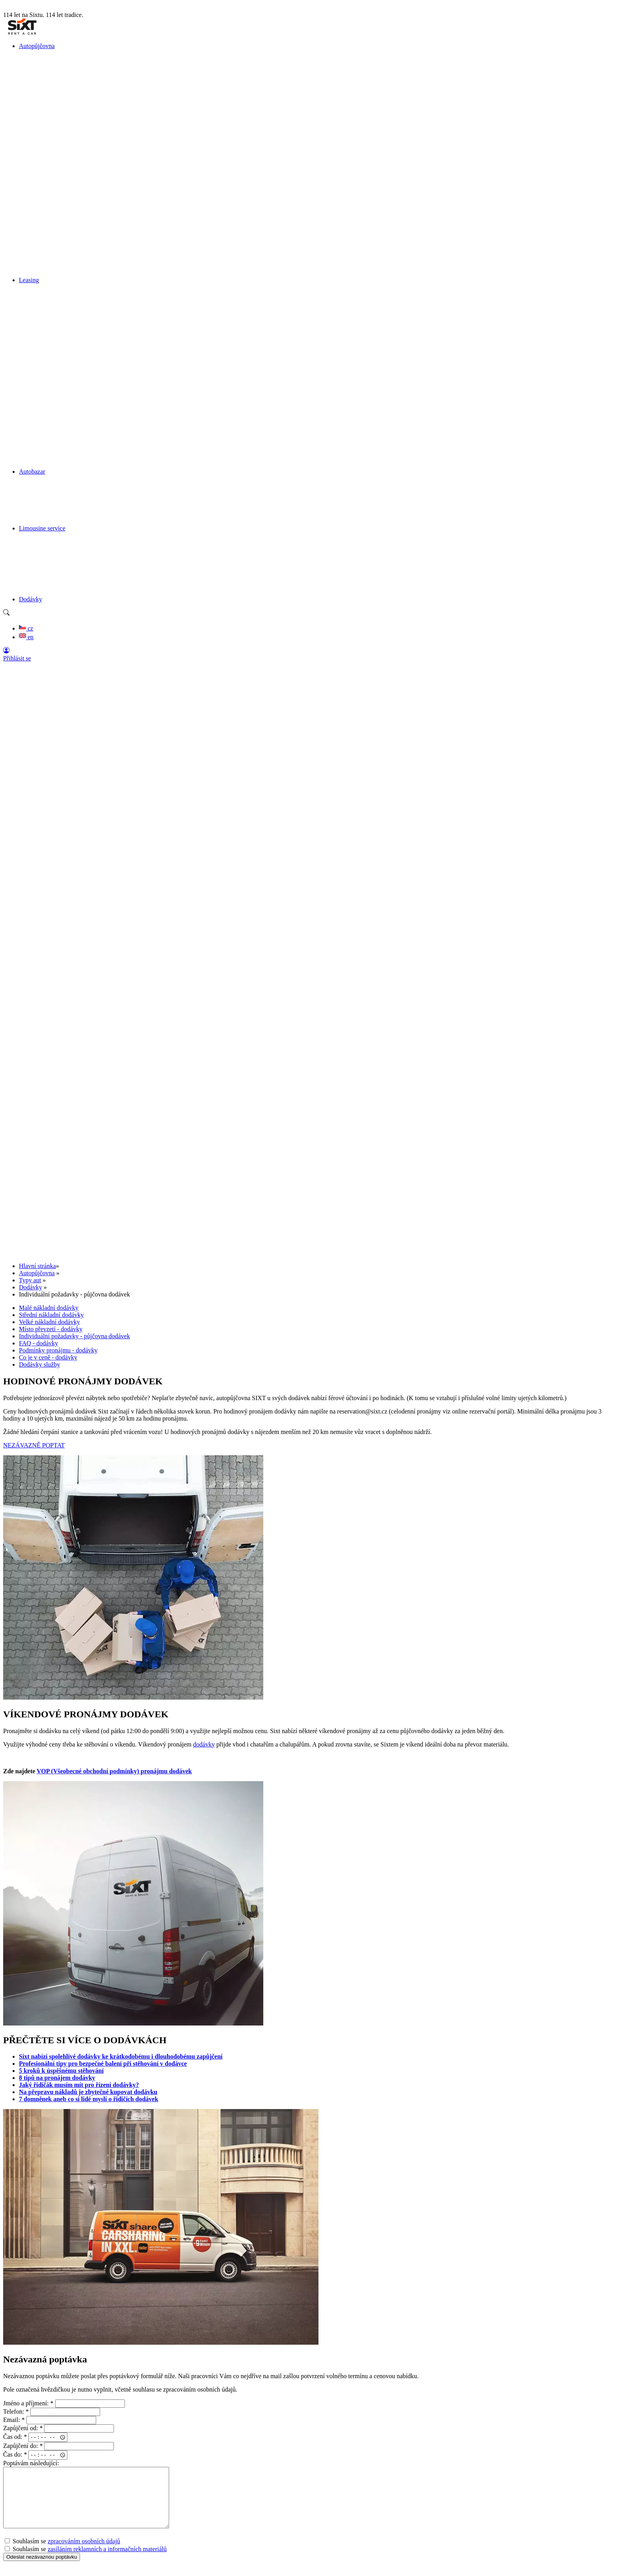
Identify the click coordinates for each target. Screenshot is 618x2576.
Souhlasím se (62, 2553)
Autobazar (32, 471)
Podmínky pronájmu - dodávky (58, 1350)
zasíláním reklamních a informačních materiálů (107, 2560)
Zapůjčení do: (23, 2445)
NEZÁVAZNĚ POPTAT (34, 1445)
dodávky (204, 1744)
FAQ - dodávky (38, 1343)
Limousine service (42, 528)
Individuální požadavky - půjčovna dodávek (74, 1336)
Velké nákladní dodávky (49, 1322)
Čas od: (15, 2437)
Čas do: (15, 2454)
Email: (14, 2419)
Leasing (29, 280)
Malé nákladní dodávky (48, 1307)
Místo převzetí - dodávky (50, 1329)
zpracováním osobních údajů (84, 2553)
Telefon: (16, 2411)
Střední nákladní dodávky (51, 1314)
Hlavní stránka (37, 1266)
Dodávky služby (39, 1364)
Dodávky (30, 599)
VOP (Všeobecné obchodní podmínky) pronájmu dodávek (114, 1771)
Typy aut (30, 1280)
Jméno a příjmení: (28, 2403)
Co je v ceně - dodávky (48, 1357)
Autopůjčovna (37, 46)
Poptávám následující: (31, 2463)
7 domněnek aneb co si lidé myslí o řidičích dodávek (88, 2099)
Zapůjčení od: (23, 2428)
